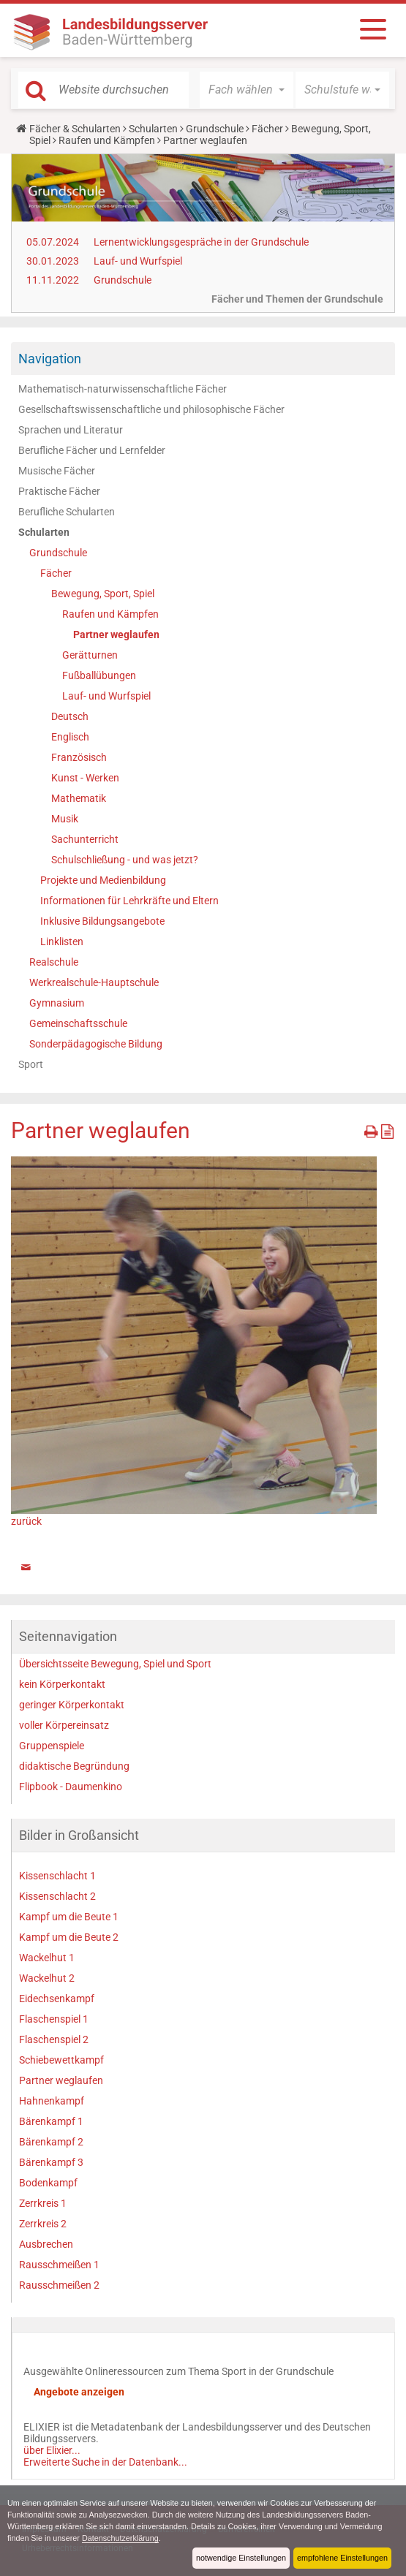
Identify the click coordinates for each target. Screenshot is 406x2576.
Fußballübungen (99, 675)
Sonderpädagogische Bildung (95, 1044)
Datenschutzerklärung (120, 2538)
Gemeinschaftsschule (78, 1023)
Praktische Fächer (59, 491)
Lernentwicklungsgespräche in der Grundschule (201, 242)
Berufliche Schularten (66, 512)
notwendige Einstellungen (241, 2557)
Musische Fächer (56, 471)
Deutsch (70, 716)
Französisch (79, 757)
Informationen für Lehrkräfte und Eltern (129, 900)
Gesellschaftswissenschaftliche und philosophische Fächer (151, 409)
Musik (64, 819)
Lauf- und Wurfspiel (138, 261)
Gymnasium (56, 1003)
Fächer (267, 129)
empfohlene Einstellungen (342, 2557)
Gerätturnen (90, 655)
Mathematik (78, 798)
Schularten (153, 129)
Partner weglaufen (116, 634)
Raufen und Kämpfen (107, 140)
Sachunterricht (85, 839)
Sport (30, 1064)
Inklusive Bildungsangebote (102, 921)
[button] (246, 90)
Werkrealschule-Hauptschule (94, 982)
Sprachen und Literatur (70, 430)
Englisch (70, 737)
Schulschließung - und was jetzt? (124, 859)
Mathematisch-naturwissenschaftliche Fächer (122, 389)
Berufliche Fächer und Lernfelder (91, 450)
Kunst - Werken (85, 778)
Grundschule (215, 129)
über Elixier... (51, 2450)
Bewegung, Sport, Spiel (102, 593)
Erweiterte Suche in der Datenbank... (105, 2462)
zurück (26, 1521)
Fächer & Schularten (75, 129)
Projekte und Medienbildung (103, 880)
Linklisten (61, 941)
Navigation (49, 358)
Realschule (53, 962)
